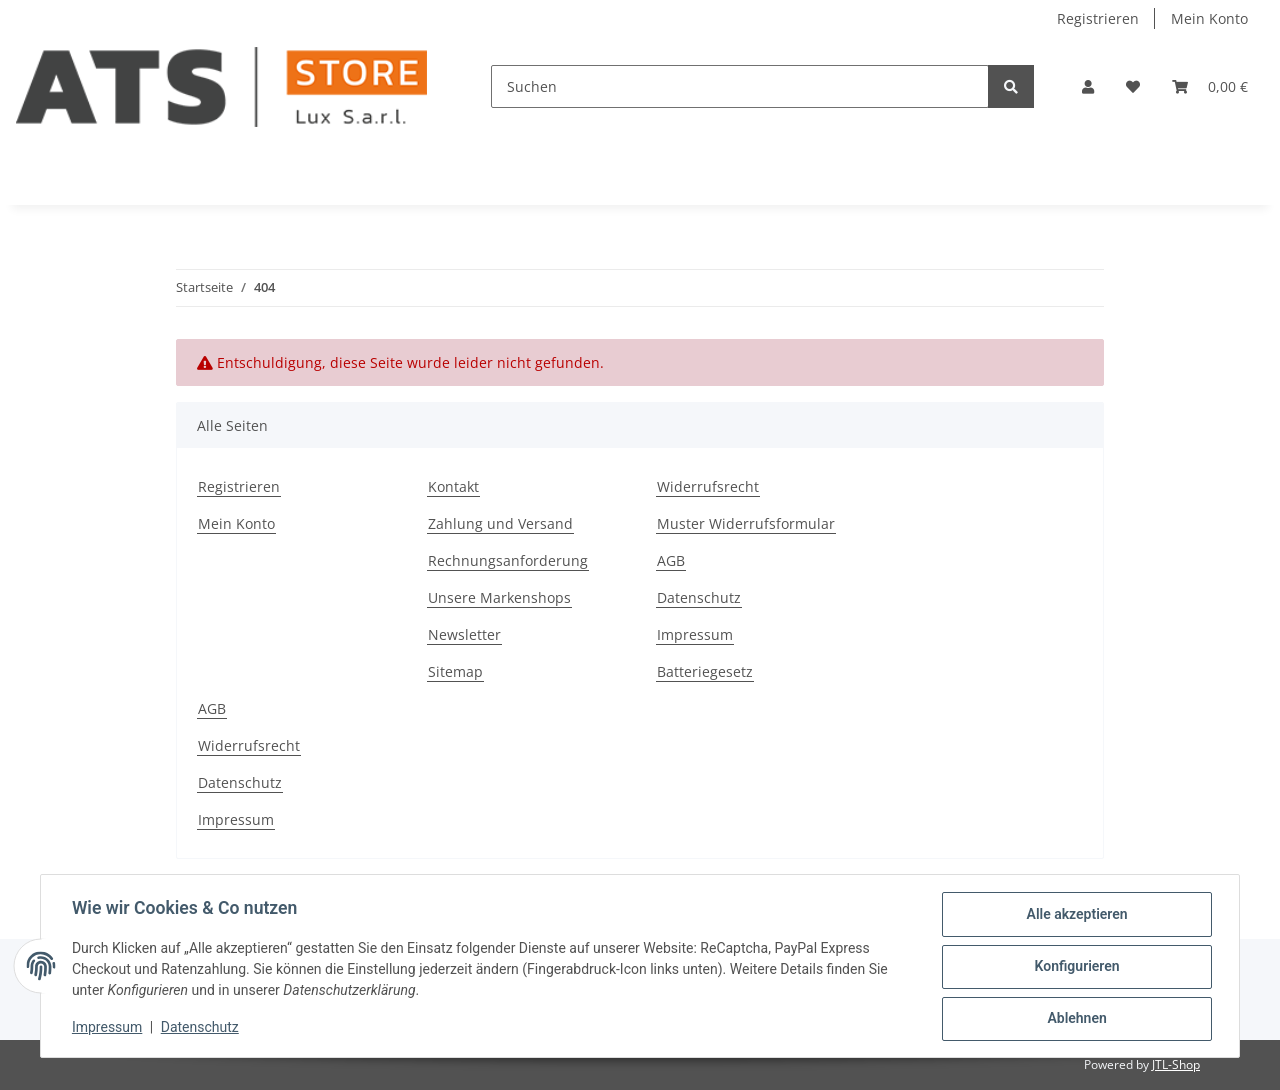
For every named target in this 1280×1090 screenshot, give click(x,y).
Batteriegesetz (705, 671)
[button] (1088, 86)
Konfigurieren (1075, 967)
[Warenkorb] (1210, 86)
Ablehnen (1075, 1019)
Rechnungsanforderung (508, 560)
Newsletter (464, 634)
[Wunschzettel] (1133, 86)
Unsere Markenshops (499, 597)
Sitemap (455, 671)
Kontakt (453, 486)
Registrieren (1098, 18)
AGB (671, 560)
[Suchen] (740, 86)
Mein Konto (1209, 18)
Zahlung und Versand (500, 523)
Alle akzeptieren (1075, 915)
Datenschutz (699, 597)
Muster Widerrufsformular (746, 523)
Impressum (695, 634)
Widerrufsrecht (708, 486)
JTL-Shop (1176, 1064)
